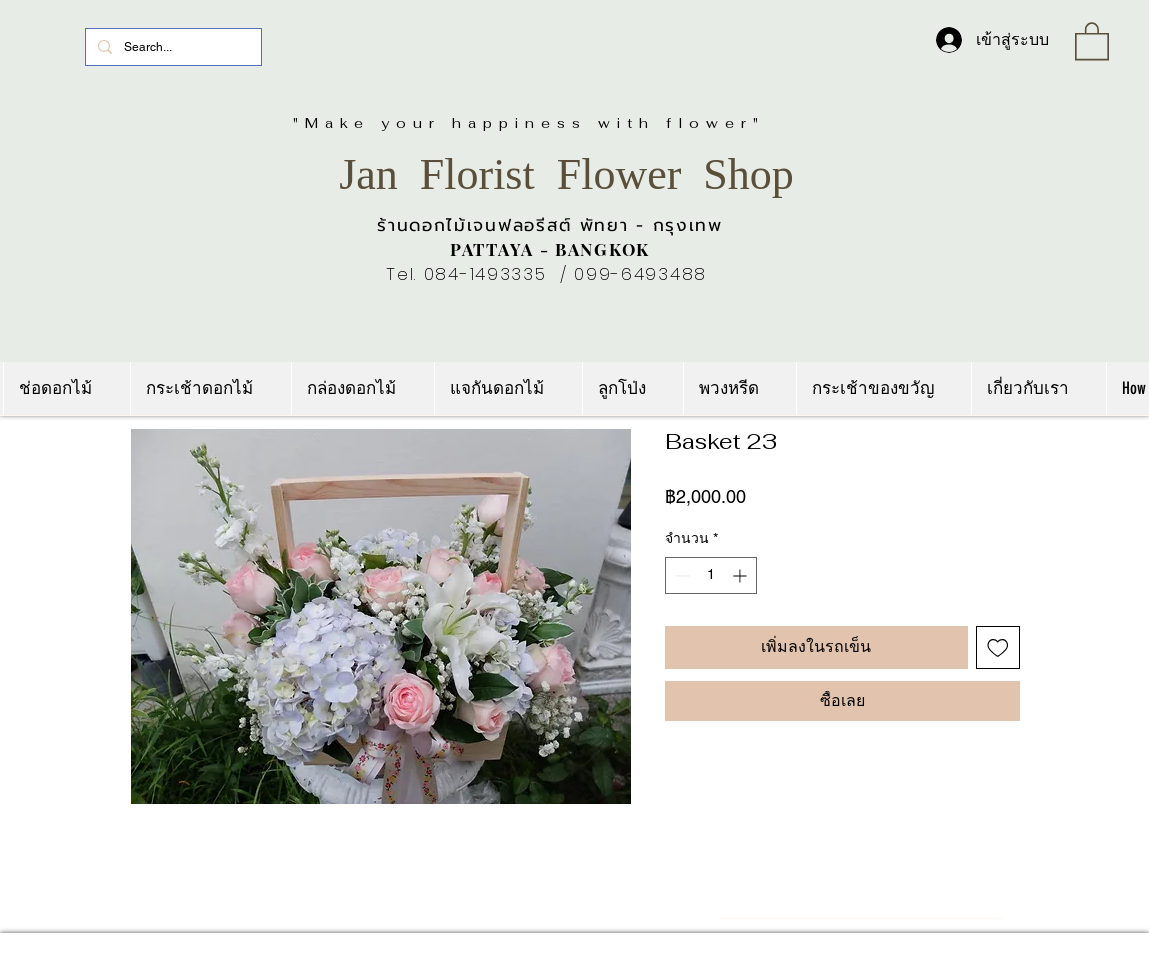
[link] (1092, 40)
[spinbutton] (711, 575)
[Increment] (741, 575)
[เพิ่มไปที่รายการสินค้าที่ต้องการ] (998, 648)
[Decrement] (680, 575)
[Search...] (171, 47)
